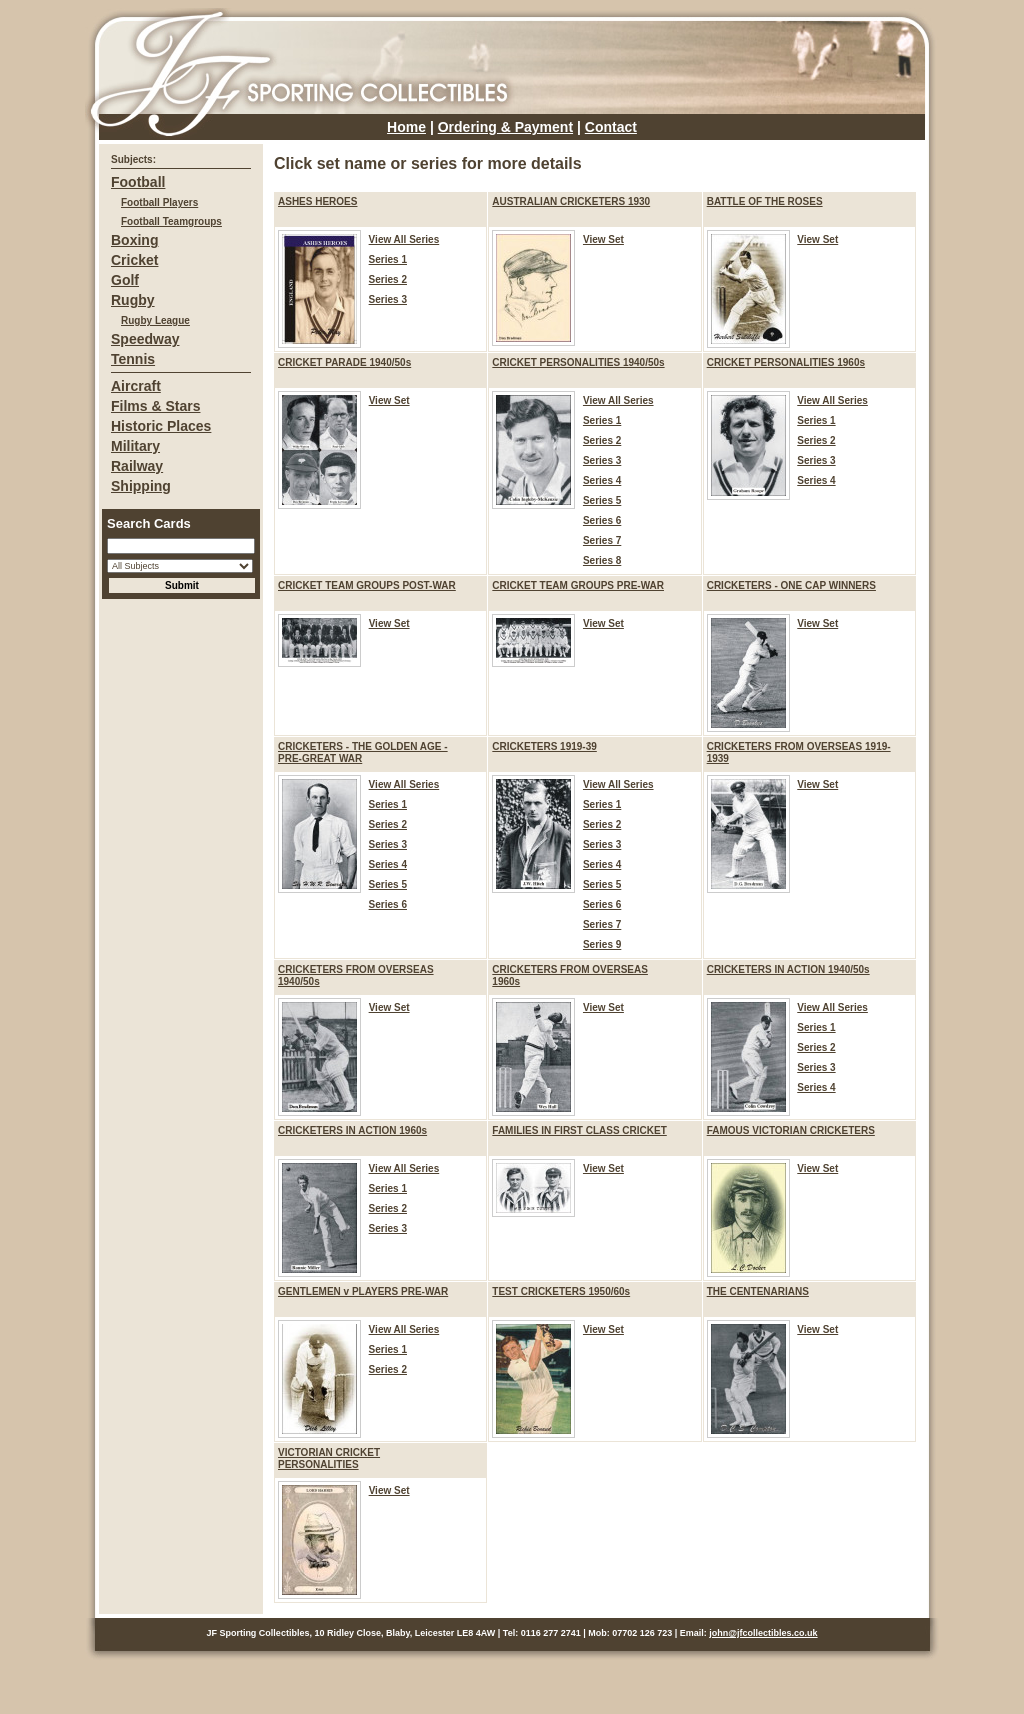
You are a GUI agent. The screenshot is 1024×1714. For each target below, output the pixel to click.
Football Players (159, 202)
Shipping (141, 486)
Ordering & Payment (505, 127)
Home (406, 127)
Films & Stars (155, 406)
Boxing (134, 240)
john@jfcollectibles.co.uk (763, 1633)
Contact (611, 127)
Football (138, 182)
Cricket (134, 260)
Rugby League (155, 320)
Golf (125, 280)
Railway (137, 466)
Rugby (133, 300)
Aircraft (136, 386)
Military (135, 446)
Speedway (145, 339)
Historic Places (161, 426)
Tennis (133, 359)
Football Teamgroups (171, 221)
